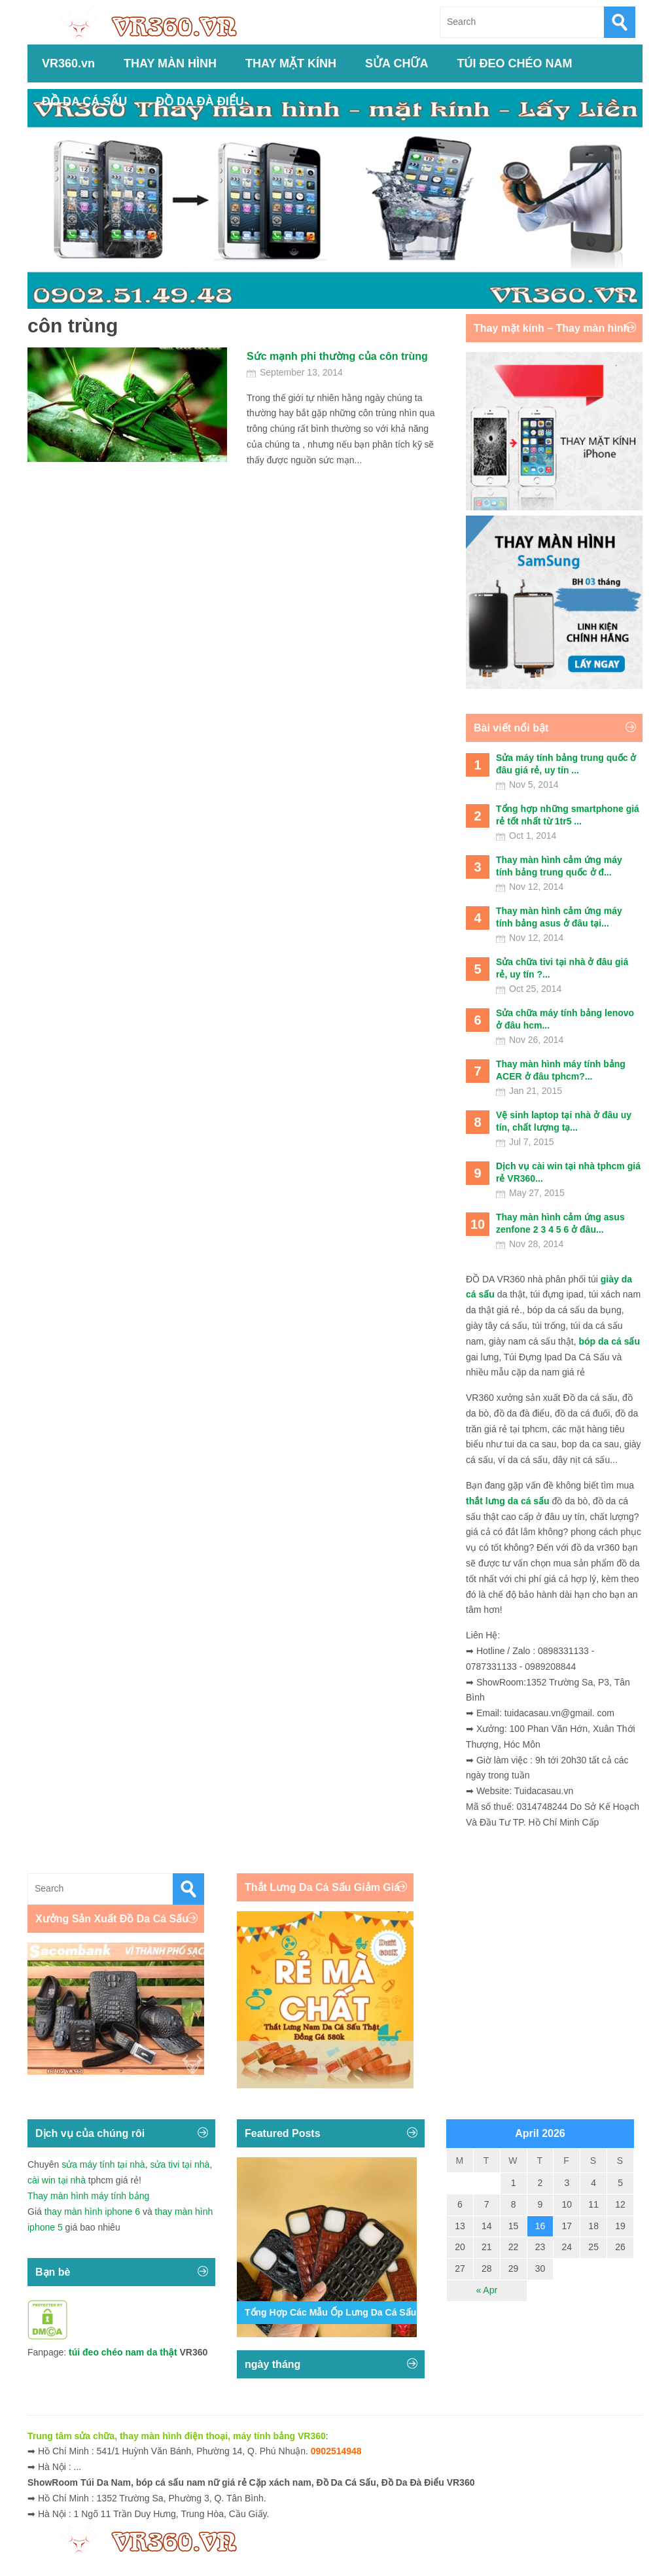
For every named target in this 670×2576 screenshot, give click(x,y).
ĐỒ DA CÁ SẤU (84, 101)
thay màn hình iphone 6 (92, 2211)
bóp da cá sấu (609, 1341)
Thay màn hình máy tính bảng (88, 2196)
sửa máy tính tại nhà (103, 2164)
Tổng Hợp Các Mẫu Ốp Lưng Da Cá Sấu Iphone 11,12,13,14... (376, 2312)
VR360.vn (68, 63)
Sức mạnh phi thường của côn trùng (337, 356)
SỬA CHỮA (396, 63)
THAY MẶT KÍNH (290, 63)
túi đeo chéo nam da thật (123, 2352)
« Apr (486, 2290)
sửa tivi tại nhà (179, 2164)
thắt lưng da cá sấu (508, 1501)
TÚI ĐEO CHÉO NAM (514, 63)
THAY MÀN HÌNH (170, 63)
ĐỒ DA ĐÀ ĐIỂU (199, 101)
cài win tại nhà (56, 2180)
